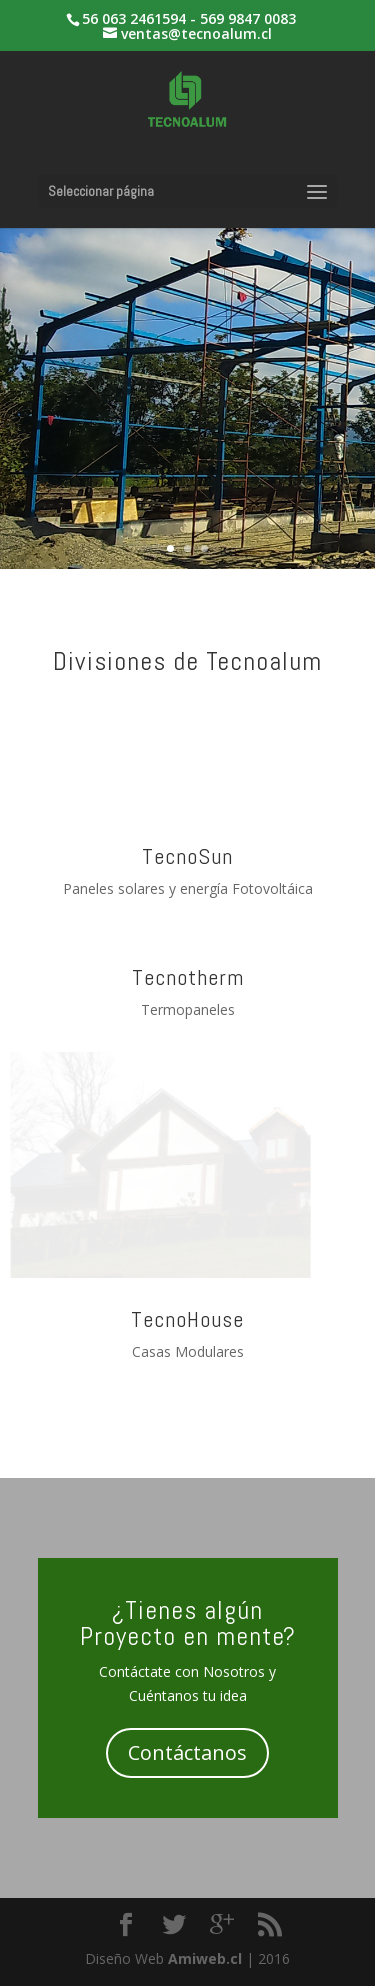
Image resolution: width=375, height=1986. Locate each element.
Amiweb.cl (205, 1958)
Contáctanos (187, 1752)
